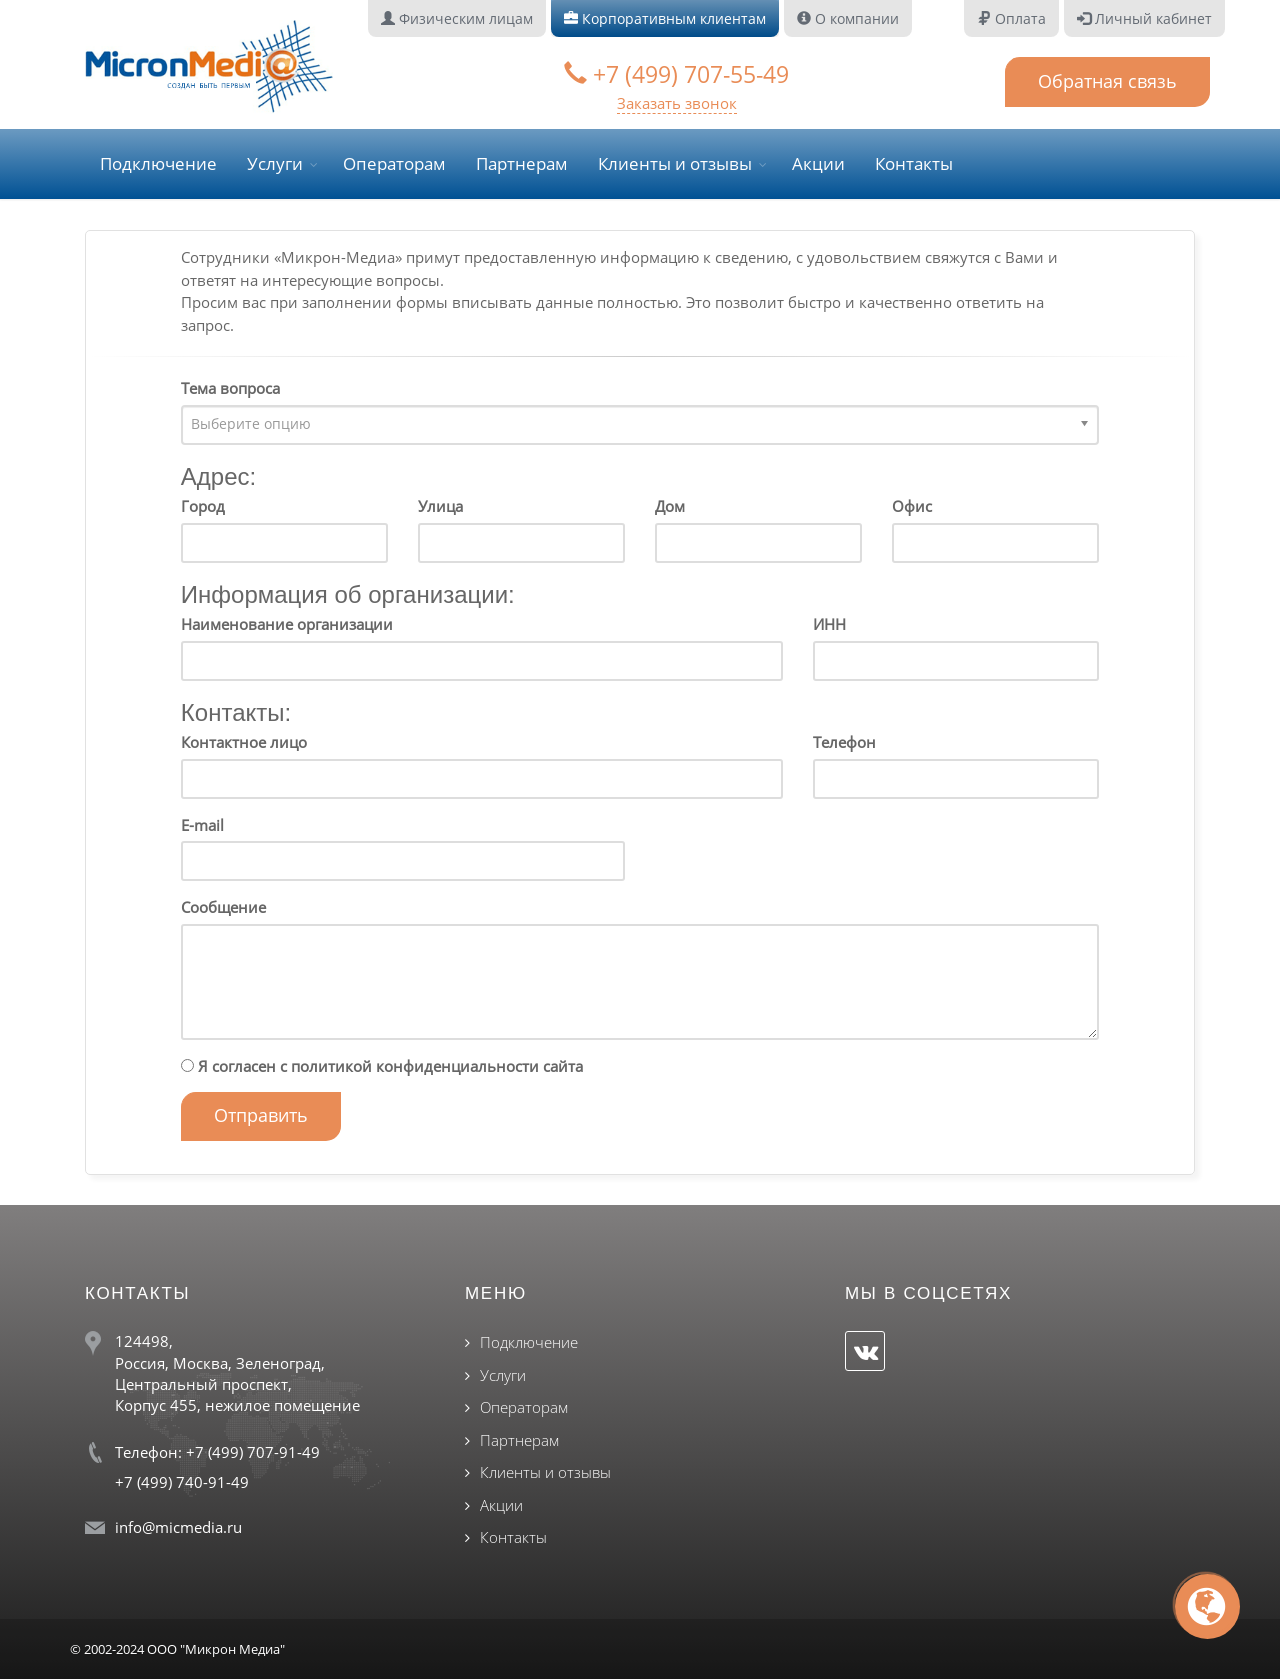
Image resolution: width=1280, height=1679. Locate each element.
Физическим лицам (457, 18)
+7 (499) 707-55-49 (676, 74)
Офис (912, 506)
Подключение (158, 163)
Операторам (394, 163)
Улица (440, 506)
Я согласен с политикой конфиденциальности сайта (382, 1066)
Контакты (914, 163)
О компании (848, 18)
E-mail (202, 825)
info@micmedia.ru (178, 1527)
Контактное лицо (244, 742)
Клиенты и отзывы (675, 163)
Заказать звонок (677, 103)
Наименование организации (287, 624)
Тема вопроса (230, 388)
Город (203, 506)
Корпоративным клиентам (665, 18)
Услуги (275, 163)
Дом (670, 506)
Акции (818, 163)
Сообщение (223, 907)
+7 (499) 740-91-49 (182, 1482)
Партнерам (522, 163)
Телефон (844, 742)
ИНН (829, 624)
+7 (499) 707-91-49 (253, 1452)
